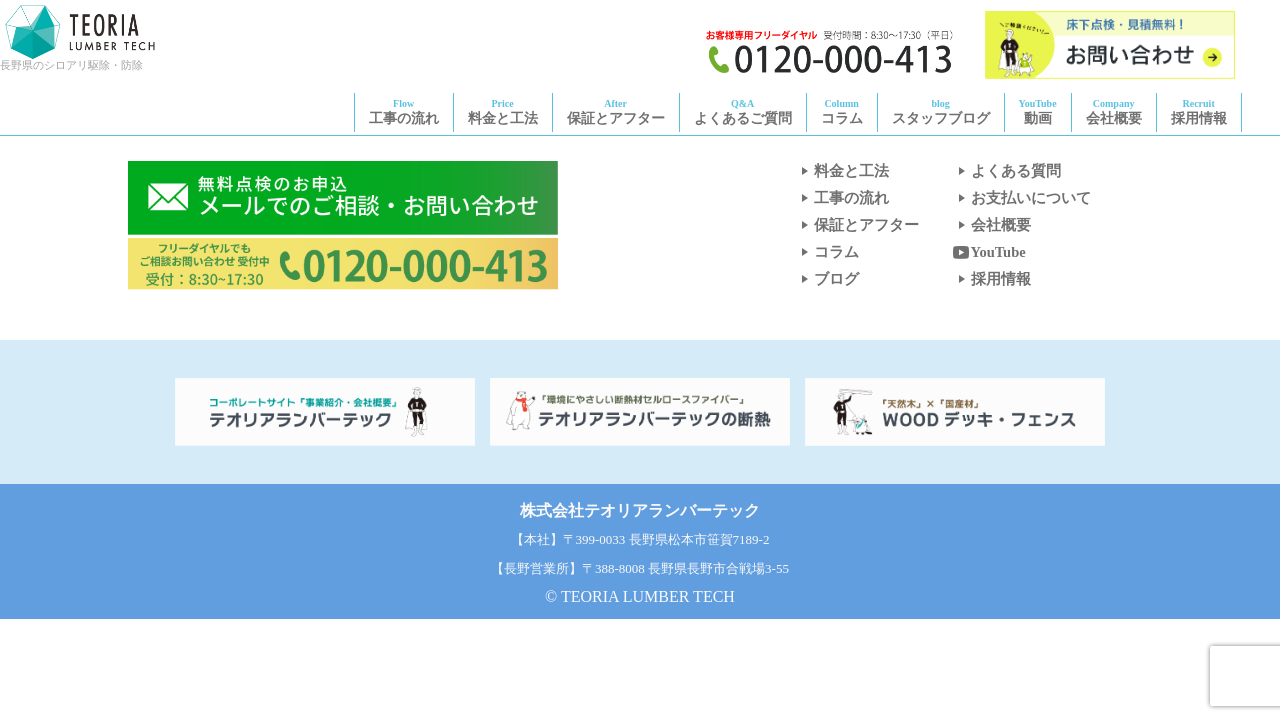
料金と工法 (503, 111)
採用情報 (1199, 111)
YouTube (988, 252)
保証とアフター (616, 111)
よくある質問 (1006, 171)
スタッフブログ (941, 111)
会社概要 (1114, 111)
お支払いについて (1021, 198)
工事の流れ (404, 111)
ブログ (826, 279)
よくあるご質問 (743, 111)
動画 (1038, 111)
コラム (842, 111)
